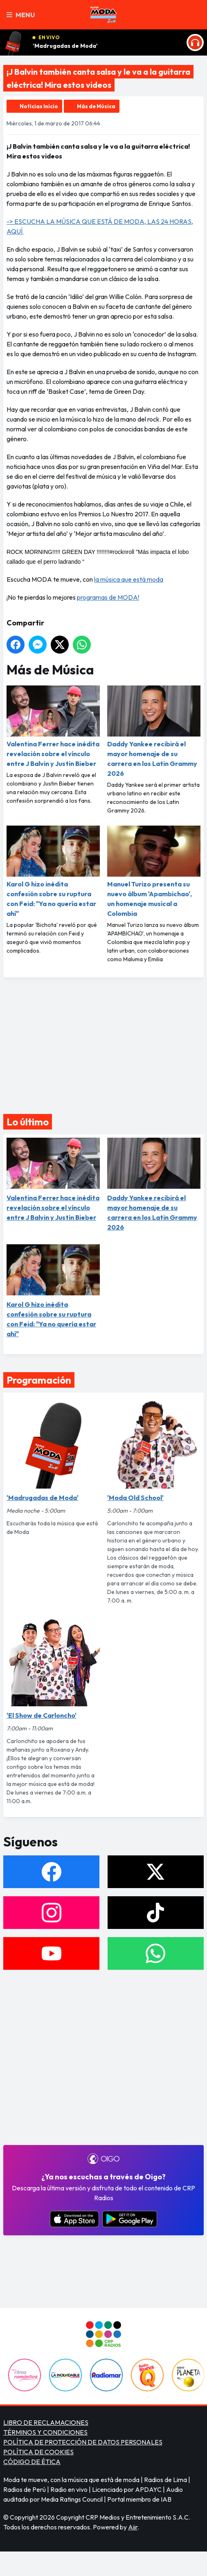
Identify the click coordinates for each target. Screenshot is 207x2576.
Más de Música (96, 106)
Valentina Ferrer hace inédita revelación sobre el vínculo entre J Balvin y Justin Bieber (53, 726)
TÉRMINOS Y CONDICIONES (45, 2432)
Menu (21, 15)
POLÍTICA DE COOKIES (38, 2452)
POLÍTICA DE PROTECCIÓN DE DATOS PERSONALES (82, 2442)
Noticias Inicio (39, 106)
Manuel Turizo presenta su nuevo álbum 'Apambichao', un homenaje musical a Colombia (153, 871)
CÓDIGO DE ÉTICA (32, 2462)
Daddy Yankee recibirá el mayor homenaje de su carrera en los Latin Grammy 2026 (153, 731)
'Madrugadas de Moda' (65, 45)
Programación (39, 1380)
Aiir (132, 2527)
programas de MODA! (108, 597)
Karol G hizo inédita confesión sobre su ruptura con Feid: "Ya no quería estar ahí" (53, 871)
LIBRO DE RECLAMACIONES (45, 2422)
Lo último (28, 1122)
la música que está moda (128, 579)
